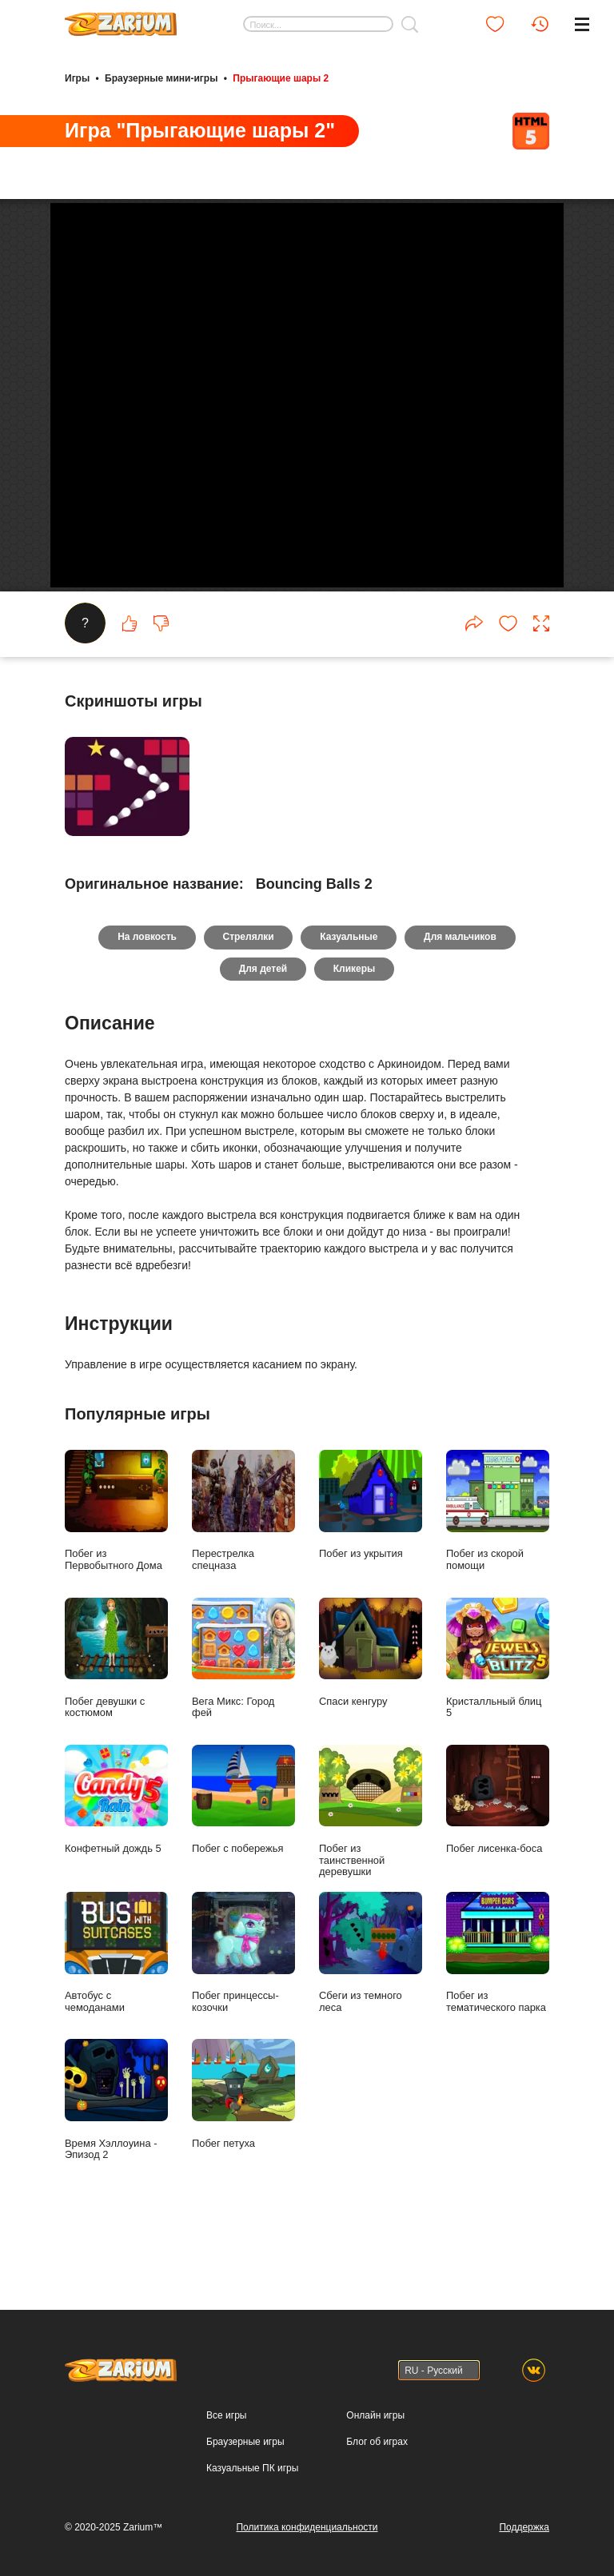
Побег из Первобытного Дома (116, 1566)
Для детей (262, 1024)
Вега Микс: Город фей (243, 1713)
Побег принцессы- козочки (243, 2008)
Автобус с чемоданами (116, 2008)
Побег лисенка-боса (497, 1854)
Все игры (226, 2415)
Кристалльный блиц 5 (497, 1713)
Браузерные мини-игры (161, 78)
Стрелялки (247, 992)
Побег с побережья (243, 1854)
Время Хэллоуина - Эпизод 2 (116, 2155)
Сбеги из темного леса (370, 2008)
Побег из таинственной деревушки (370, 1866)
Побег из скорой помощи (497, 1566)
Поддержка (524, 2527)
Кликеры (354, 1024)
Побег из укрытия (370, 1560)
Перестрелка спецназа (243, 1566)
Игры (77, 78)
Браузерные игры (245, 2441)
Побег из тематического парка (497, 2008)
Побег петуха (243, 2149)
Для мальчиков (461, 992)
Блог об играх (377, 2441)
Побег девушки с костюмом (116, 1713)
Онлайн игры (375, 2415)
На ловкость (146, 992)
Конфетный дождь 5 (116, 1854)
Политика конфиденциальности (306, 2527)
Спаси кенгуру (370, 1707)
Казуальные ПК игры (252, 2468)
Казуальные (348, 992)
